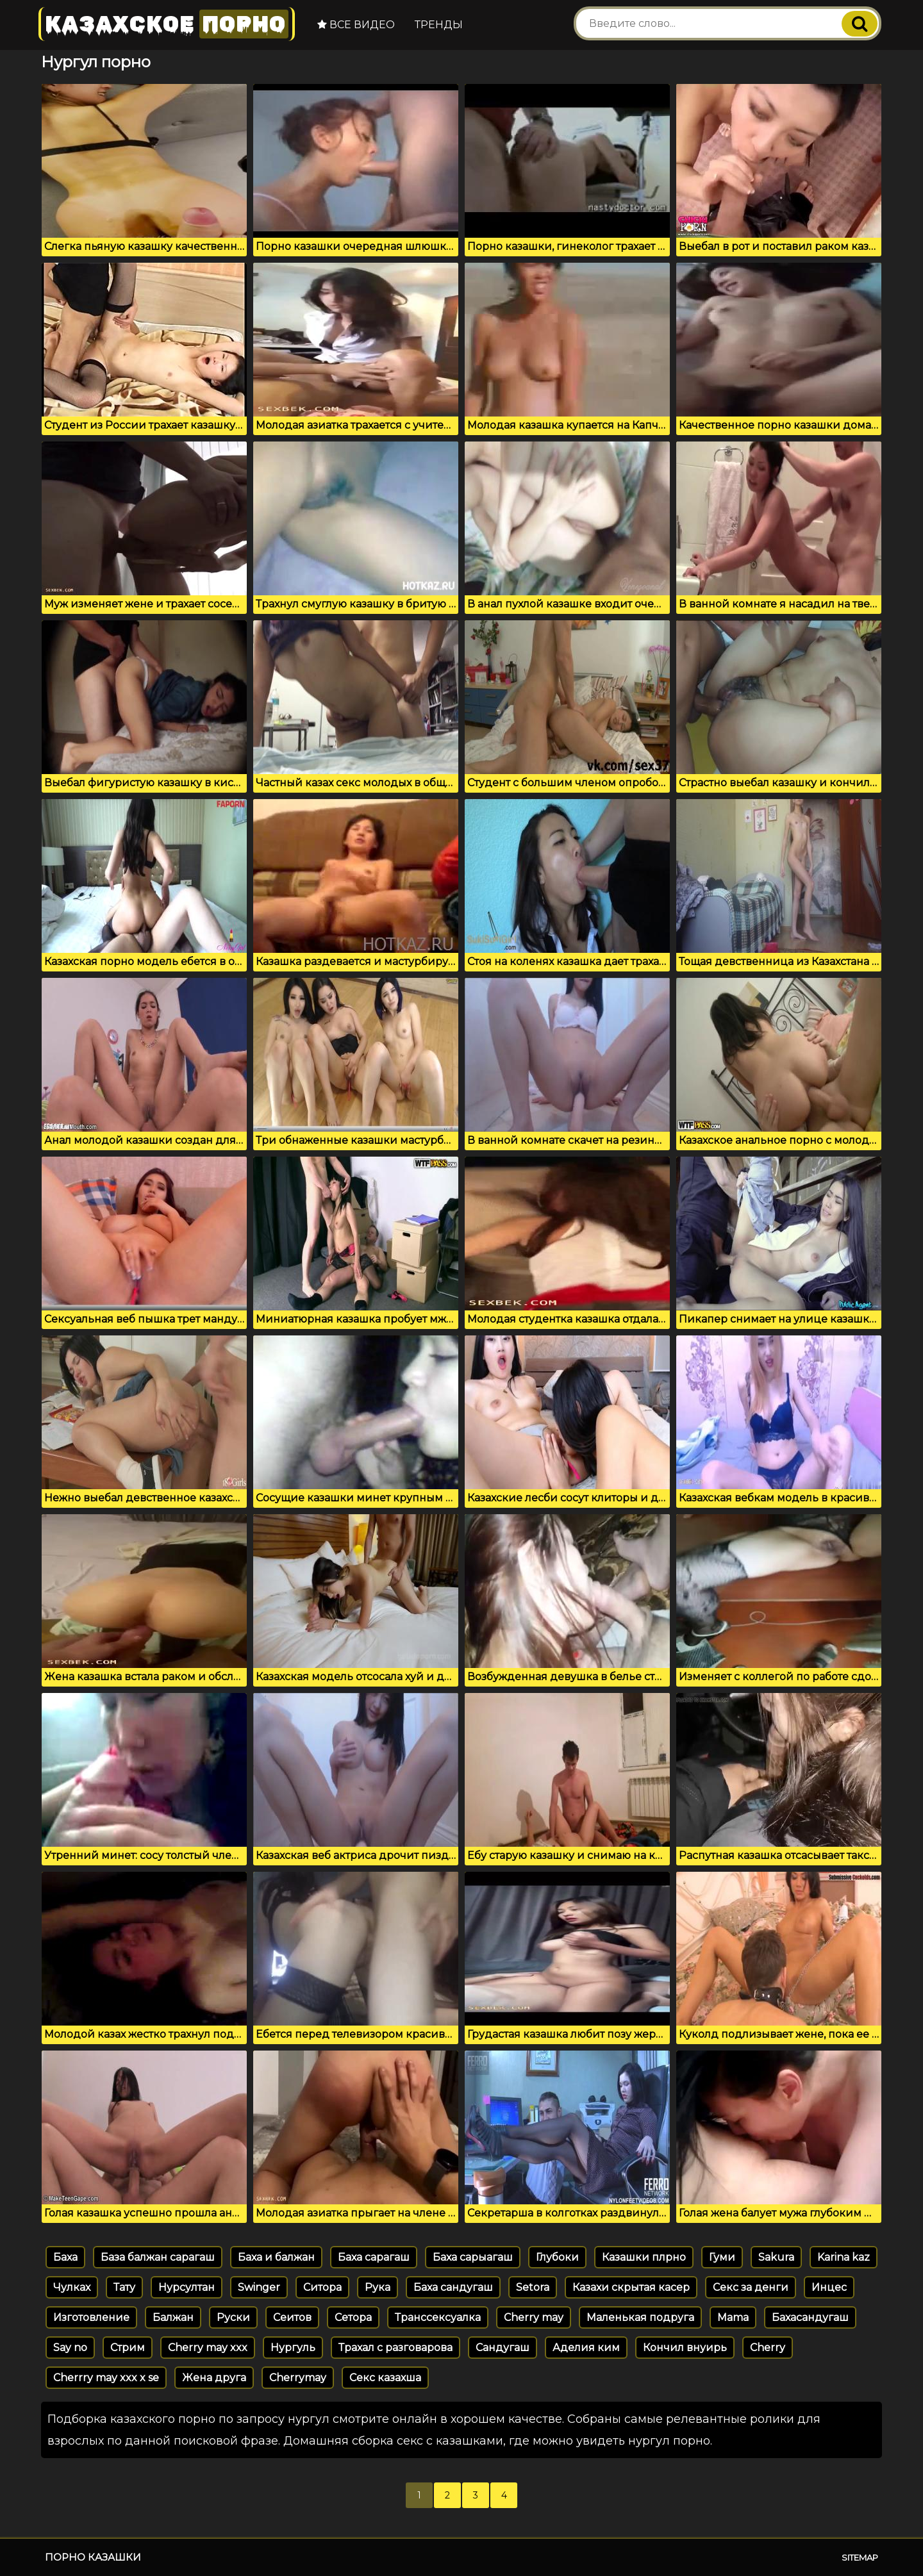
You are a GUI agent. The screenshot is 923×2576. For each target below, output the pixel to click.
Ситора (322, 2287)
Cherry (767, 2347)
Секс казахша (385, 2378)
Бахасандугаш (810, 2317)
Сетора (353, 2317)
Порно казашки (93, 2557)
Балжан (173, 2317)
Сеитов (292, 2317)
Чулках (71, 2287)
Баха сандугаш (453, 2287)
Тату (124, 2287)
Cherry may (533, 2317)
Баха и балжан (276, 2257)
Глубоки (557, 2257)
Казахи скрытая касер (631, 2287)
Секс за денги (750, 2287)
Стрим (127, 2347)
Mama (733, 2317)
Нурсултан (186, 2287)
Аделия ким (586, 2347)
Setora (532, 2287)
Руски (233, 2317)
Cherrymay (297, 2378)
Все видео (356, 25)
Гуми (722, 2257)
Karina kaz (843, 2257)
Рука (377, 2287)
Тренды (439, 25)
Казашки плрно (644, 2257)
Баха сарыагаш (473, 2257)
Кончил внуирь (685, 2347)
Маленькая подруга (640, 2317)
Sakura (776, 2257)
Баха (65, 2257)
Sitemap (860, 2557)
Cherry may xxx (207, 2347)
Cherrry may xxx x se (106, 2378)
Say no (70, 2347)
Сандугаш (502, 2347)
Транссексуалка (438, 2317)
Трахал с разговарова (395, 2347)
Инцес (829, 2287)
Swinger (259, 2287)
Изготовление (91, 2317)
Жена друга (214, 2378)
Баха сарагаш (374, 2257)
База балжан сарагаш (158, 2257)
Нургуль (292, 2347)
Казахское (166, 24)
